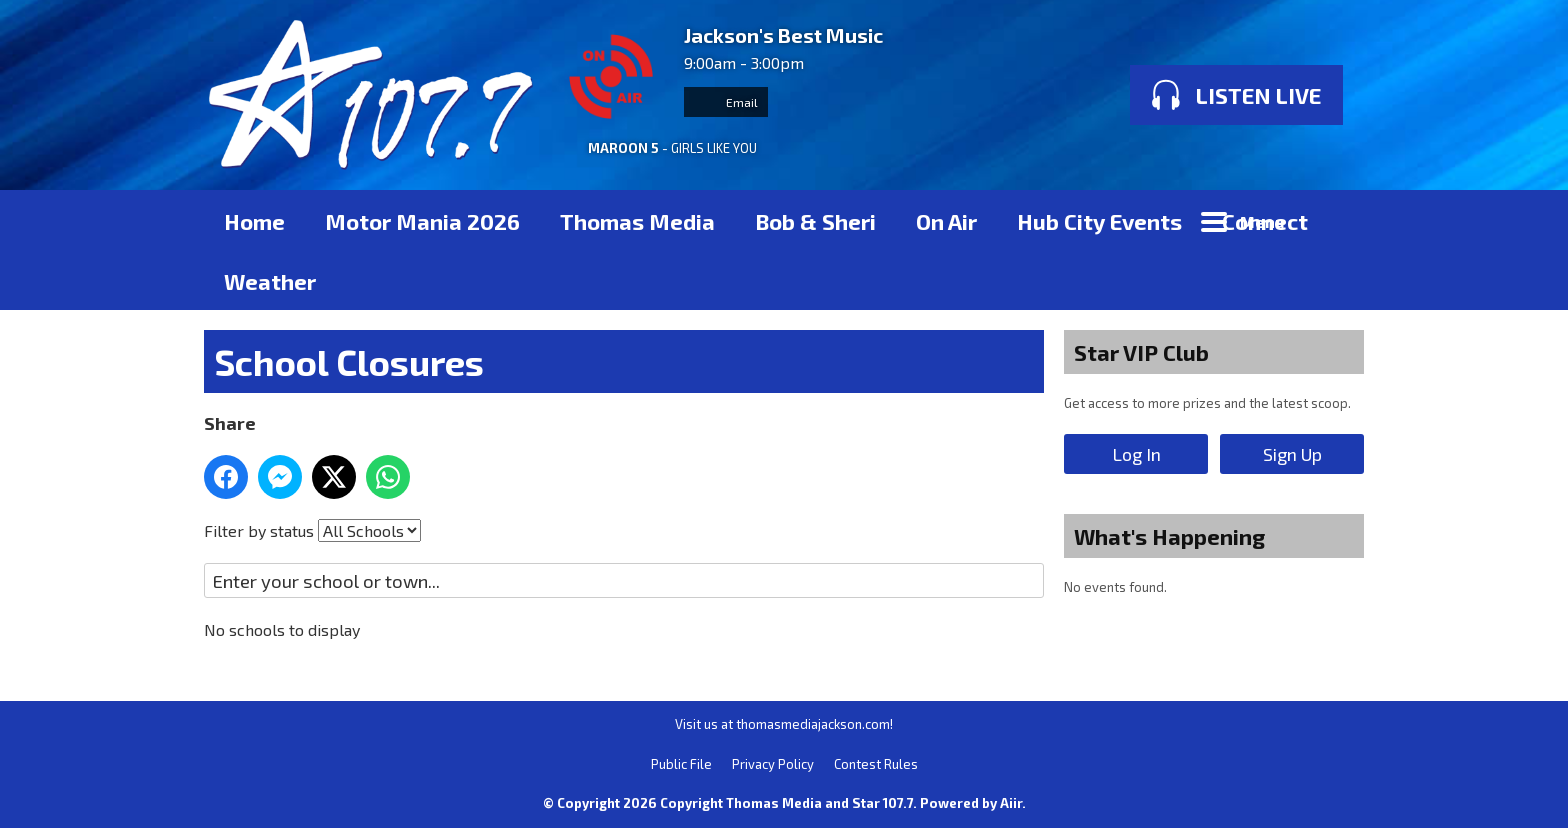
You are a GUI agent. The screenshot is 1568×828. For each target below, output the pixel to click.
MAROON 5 (623, 148)
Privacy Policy (773, 764)
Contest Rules (876, 764)
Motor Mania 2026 (422, 221)
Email (726, 102)
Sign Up (1292, 454)
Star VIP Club (1141, 352)
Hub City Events (1099, 221)
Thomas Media (637, 221)
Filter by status (259, 530)
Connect (1265, 221)
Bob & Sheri (815, 221)
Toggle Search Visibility (1334, 220)
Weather (270, 281)
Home (254, 221)
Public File (681, 764)
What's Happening (1169, 536)
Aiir (1011, 803)
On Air (946, 221)
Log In (1136, 454)
